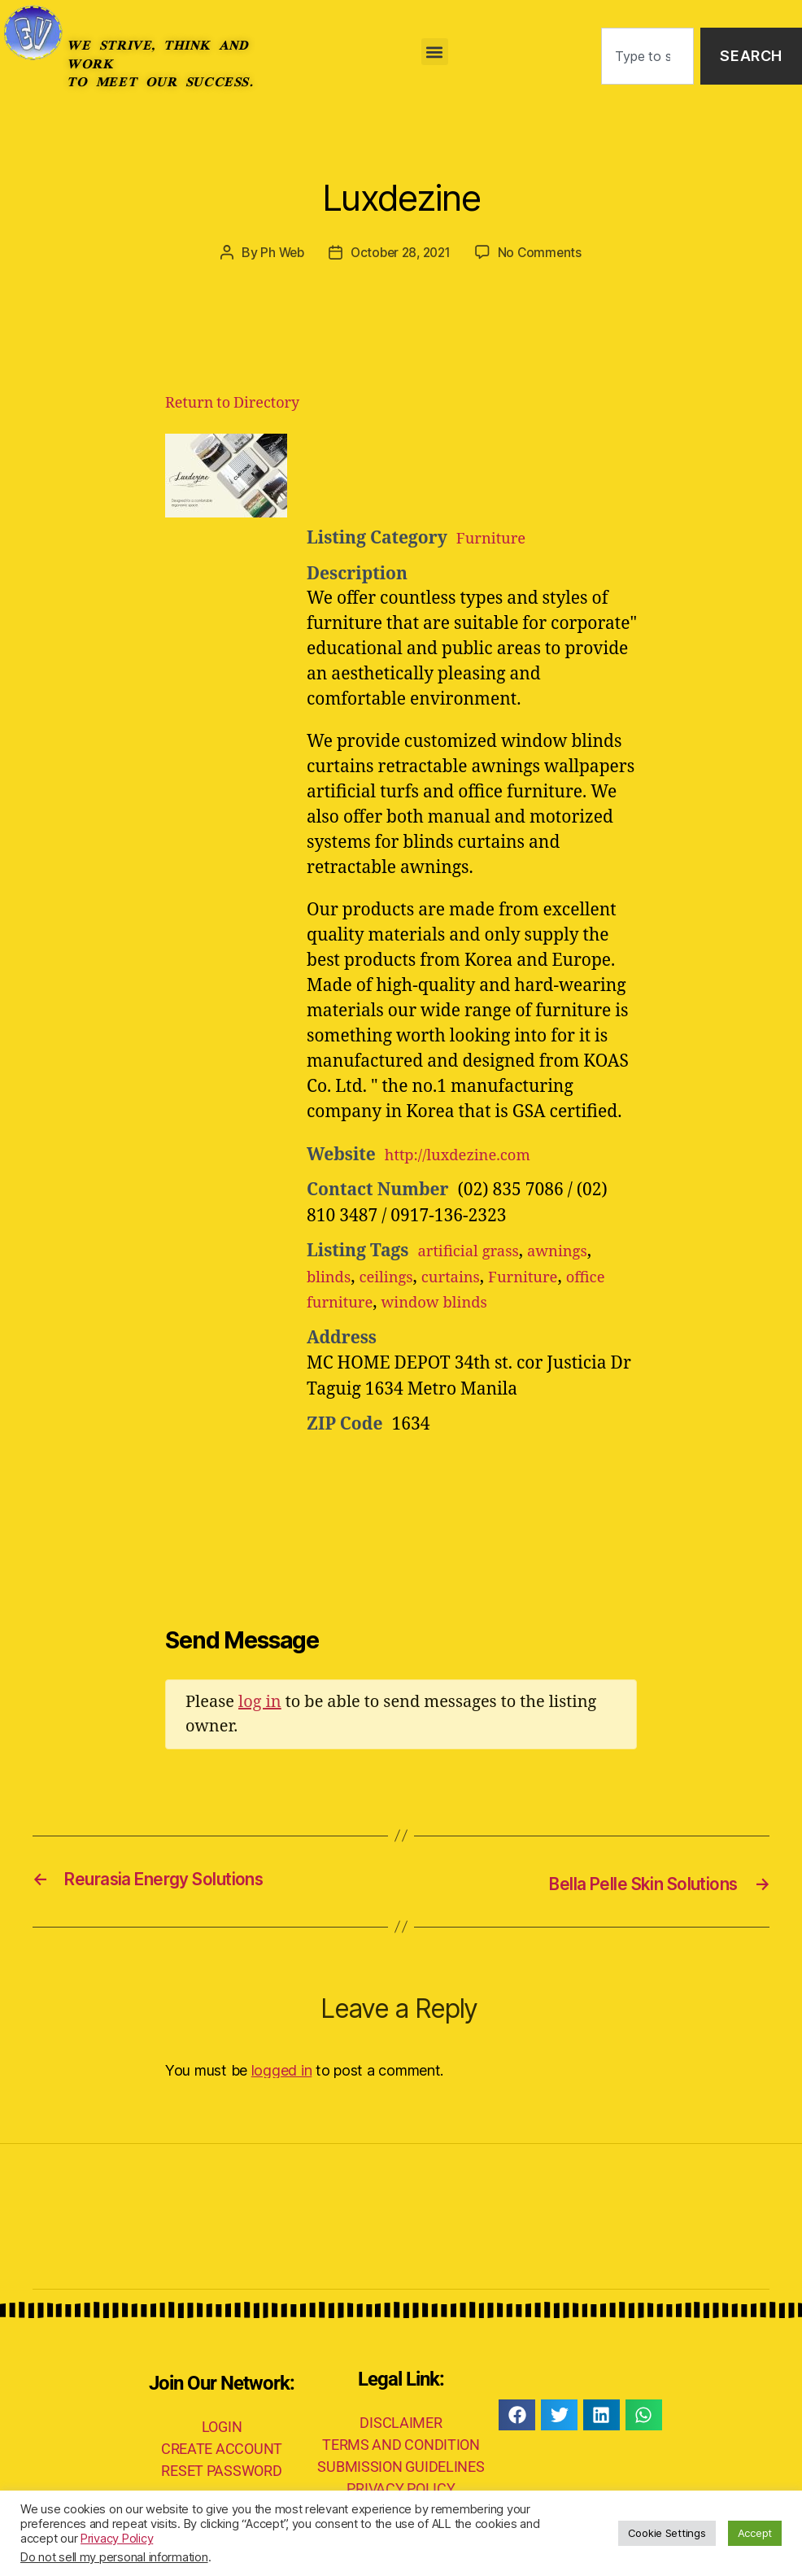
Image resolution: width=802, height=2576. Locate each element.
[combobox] (647, 56)
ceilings (396, 1277)
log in (259, 1702)
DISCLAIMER (401, 2421)
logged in (281, 2068)
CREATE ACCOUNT (221, 2447)
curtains (469, 1277)
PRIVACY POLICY (401, 2487)
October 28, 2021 (401, 252)
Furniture (496, 538)
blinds (332, 1277)
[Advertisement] (507, 474)
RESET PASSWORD (221, 2469)
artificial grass (475, 1251)
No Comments (544, 252)
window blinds (499, 1302)
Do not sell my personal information (114, 2557)
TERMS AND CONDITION (401, 2443)
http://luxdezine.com (468, 1155)
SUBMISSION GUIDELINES (400, 2465)
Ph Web (278, 252)
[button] (434, 51)
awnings (575, 1251)
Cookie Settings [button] (667, 2532)
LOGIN (222, 2425)
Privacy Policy (117, 2538)
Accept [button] (755, 2532)
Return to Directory (232, 403)
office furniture (369, 1302)
